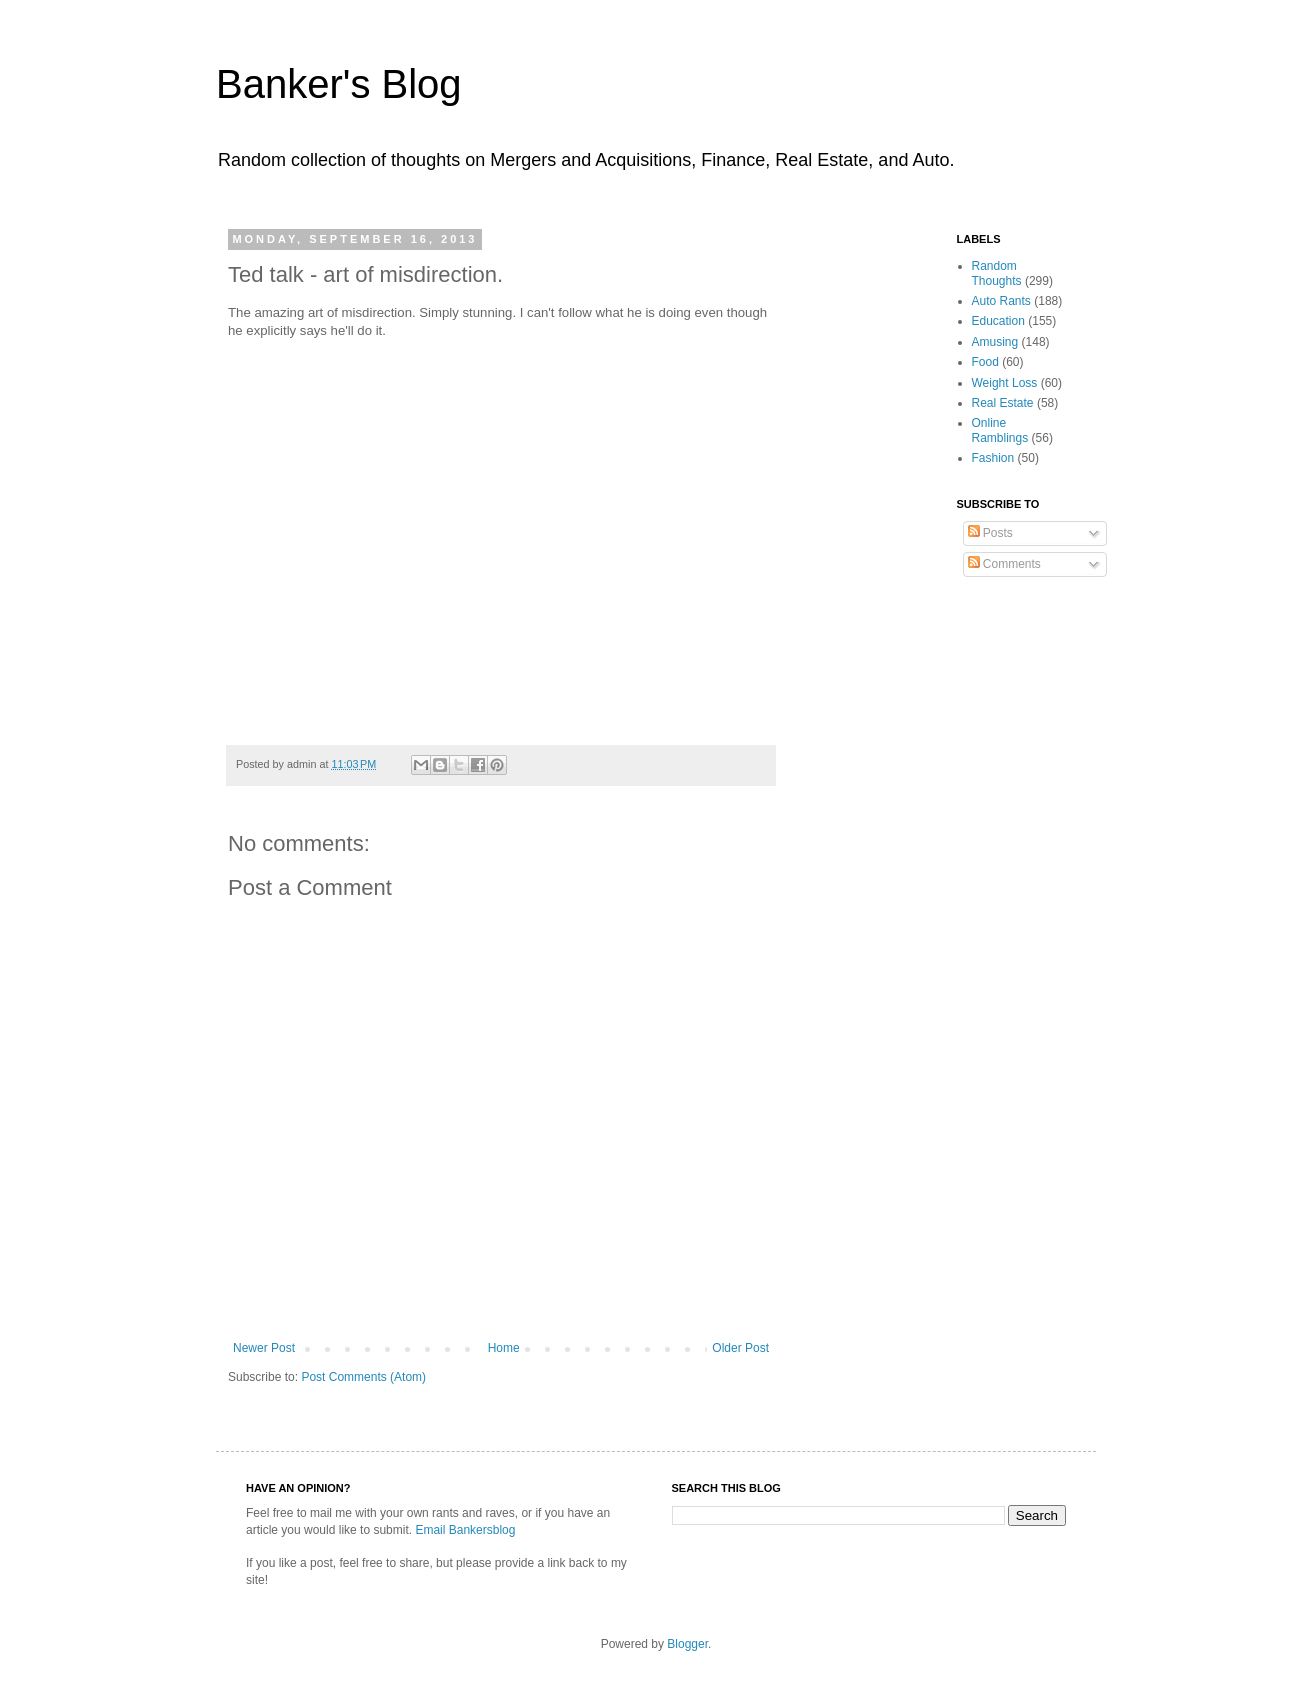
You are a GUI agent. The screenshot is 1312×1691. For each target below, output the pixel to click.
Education (998, 321)
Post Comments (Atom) (363, 1377)
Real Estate (1003, 403)
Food (985, 362)
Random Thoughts (997, 273)
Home (504, 1348)
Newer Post (264, 1348)
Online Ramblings (1000, 430)
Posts (990, 533)
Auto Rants (1001, 301)
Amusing (995, 342)
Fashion (993, 458)
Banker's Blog (339, 84)
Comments (1004, 564)
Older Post (740, 1348)
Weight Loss (1005, 383)
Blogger (687, 1644)
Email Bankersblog (465, 1530)
